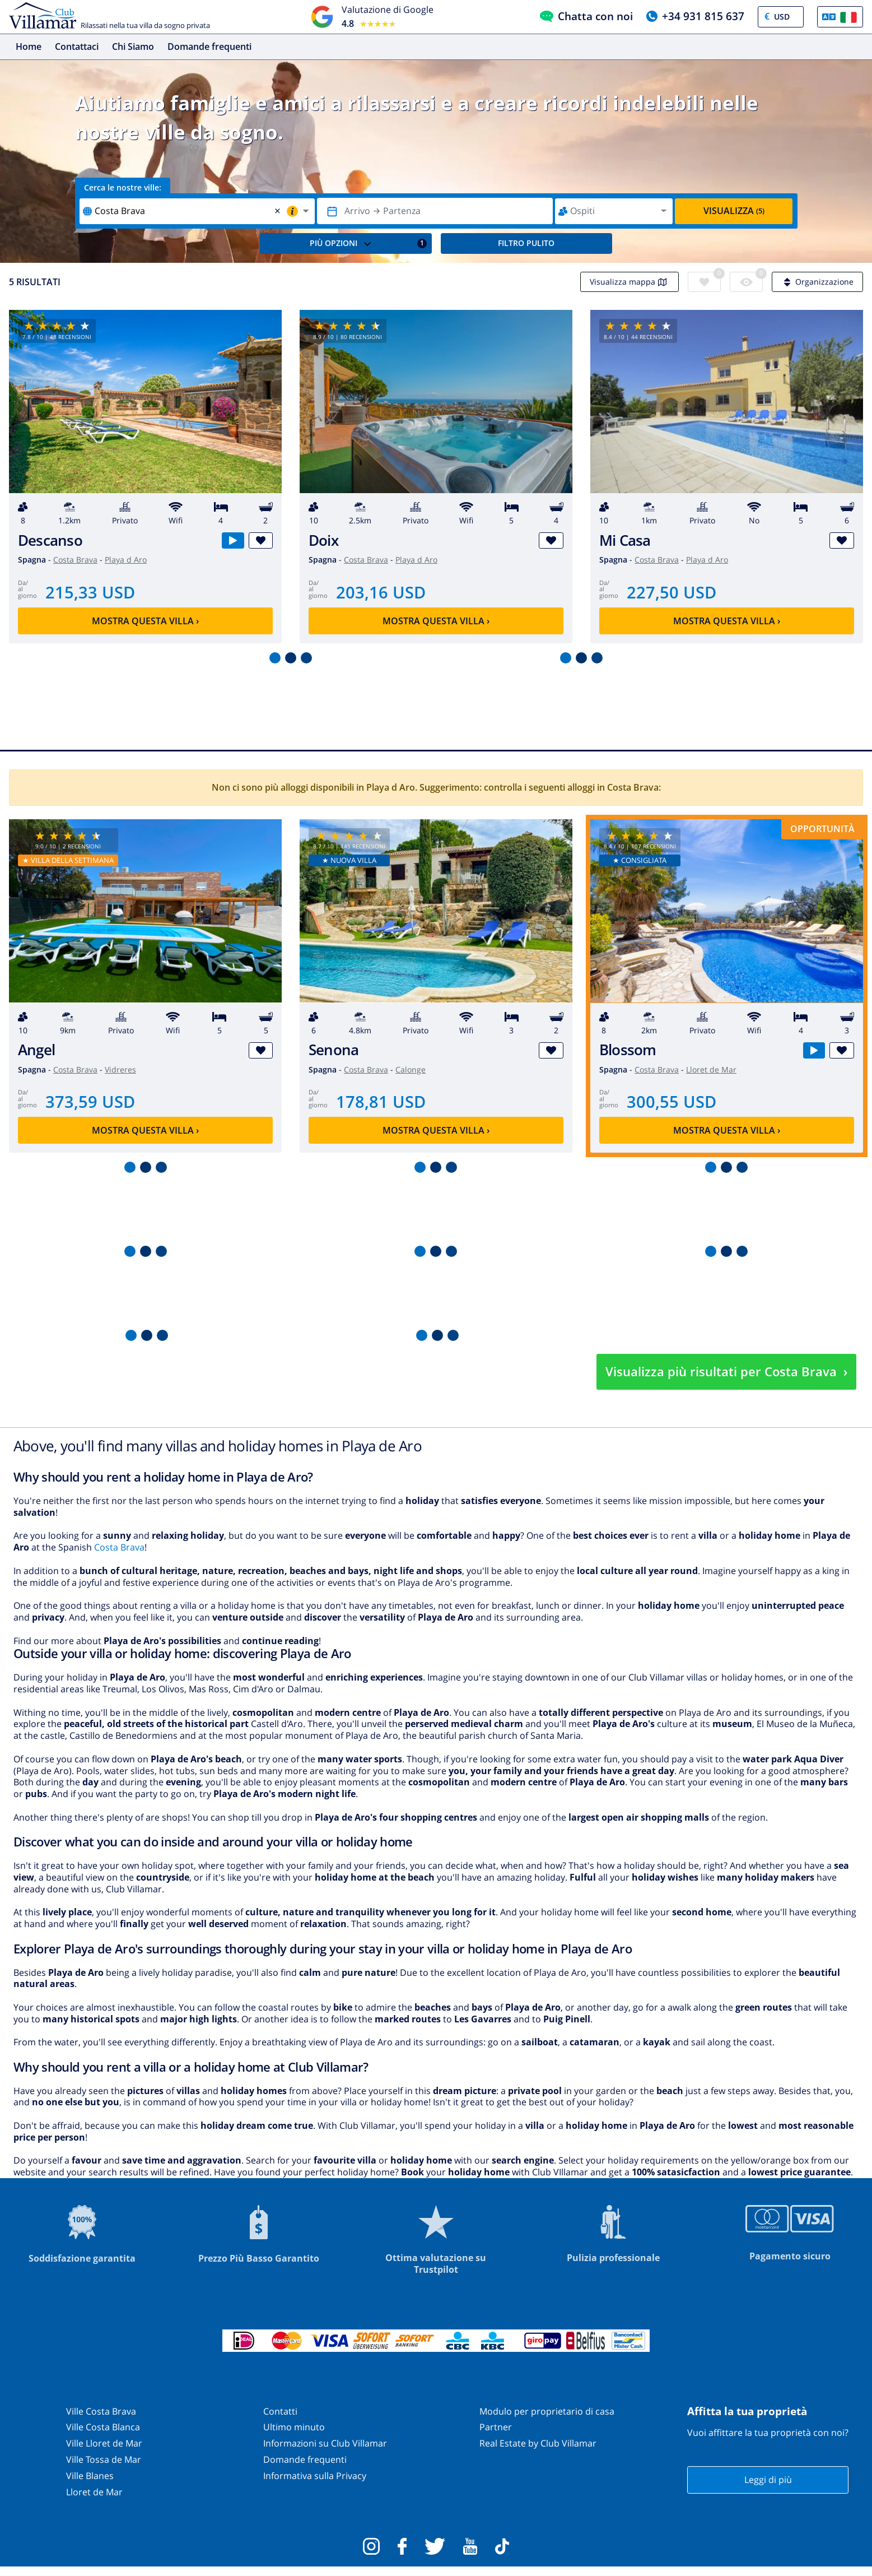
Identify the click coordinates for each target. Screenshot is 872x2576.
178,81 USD (381, 1101)
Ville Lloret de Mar (104, 2443)
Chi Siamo (133, 46)
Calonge (410, 1069)
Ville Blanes (90, 2476)
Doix (323, 540)
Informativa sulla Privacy (314, 2476)
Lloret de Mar (711, 1069)
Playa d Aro (126, 559)
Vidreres (120, 1069)
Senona (333, 1050)
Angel (36, 1050)
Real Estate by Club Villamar (537, 2443)
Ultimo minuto (294, 2427)
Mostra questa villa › (145, 621)
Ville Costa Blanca (103, 2427)
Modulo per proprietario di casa (546, 2411)
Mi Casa (625, 540)
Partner (495, 2427)
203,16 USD (381, 592)
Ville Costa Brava (101, 2411)
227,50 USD (671, 592)
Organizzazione (817, 281)
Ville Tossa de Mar (103, 2459)
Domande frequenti (209, 46)
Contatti (280, 2411)
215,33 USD (90, 592)
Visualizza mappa (629, 281)
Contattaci (77, 46)
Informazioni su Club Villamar (325, 2443)
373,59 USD (90, 1101)
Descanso (50, 540)
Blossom (627, 1050)
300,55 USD (671, 1101)
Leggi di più (768, 2479)
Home (28, 46)
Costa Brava (75, 559)
